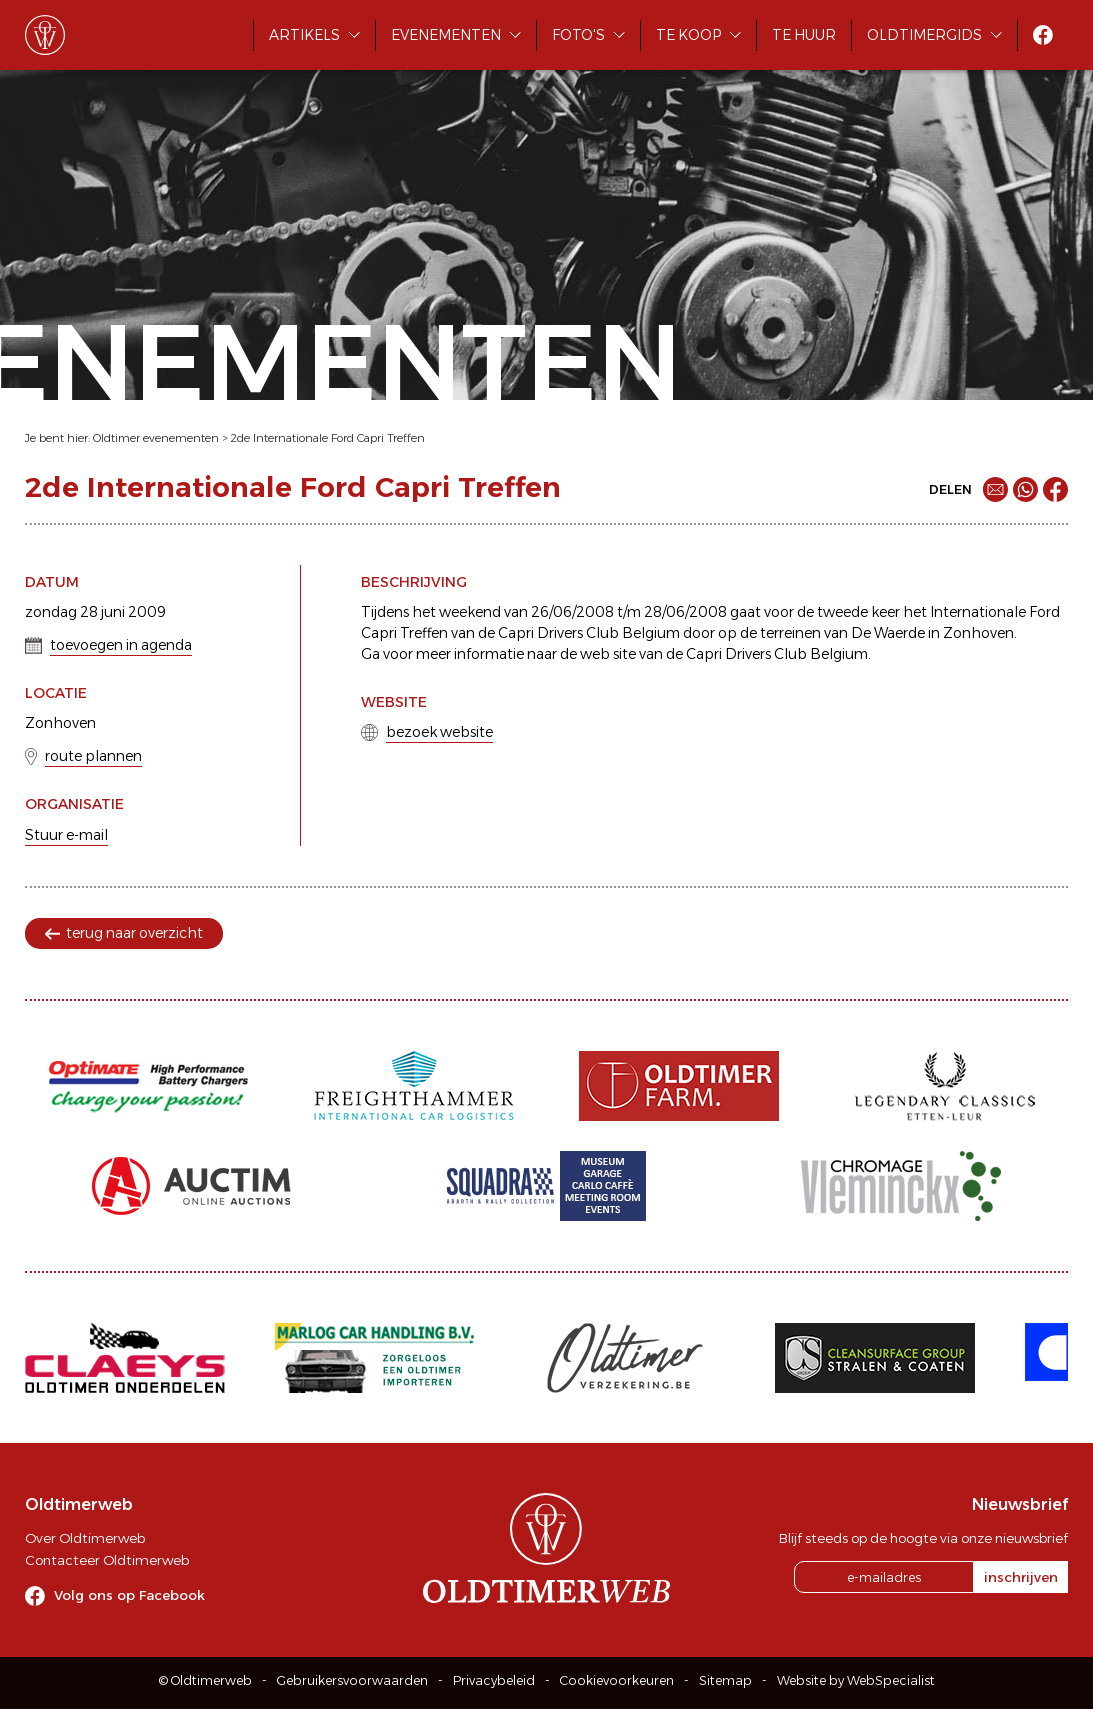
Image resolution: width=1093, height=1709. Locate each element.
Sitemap (725, 1680)
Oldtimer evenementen (156, 438)
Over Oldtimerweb (85, 1538)
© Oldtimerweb (205, 1680)
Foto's (578, 35)
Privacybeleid (494, 1680)
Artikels (304, 35)
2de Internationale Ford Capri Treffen (328, 438)
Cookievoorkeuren (617, 1680)
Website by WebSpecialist (856, 1680)
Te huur (804, 35)
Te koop (688, 35)
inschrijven (1021, 1577)
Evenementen (446, 35)
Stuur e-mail (66, 835)
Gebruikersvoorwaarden (352, 1680)
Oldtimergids (924, 35)
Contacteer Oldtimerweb (107, 1560)
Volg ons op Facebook (129, 1595)
